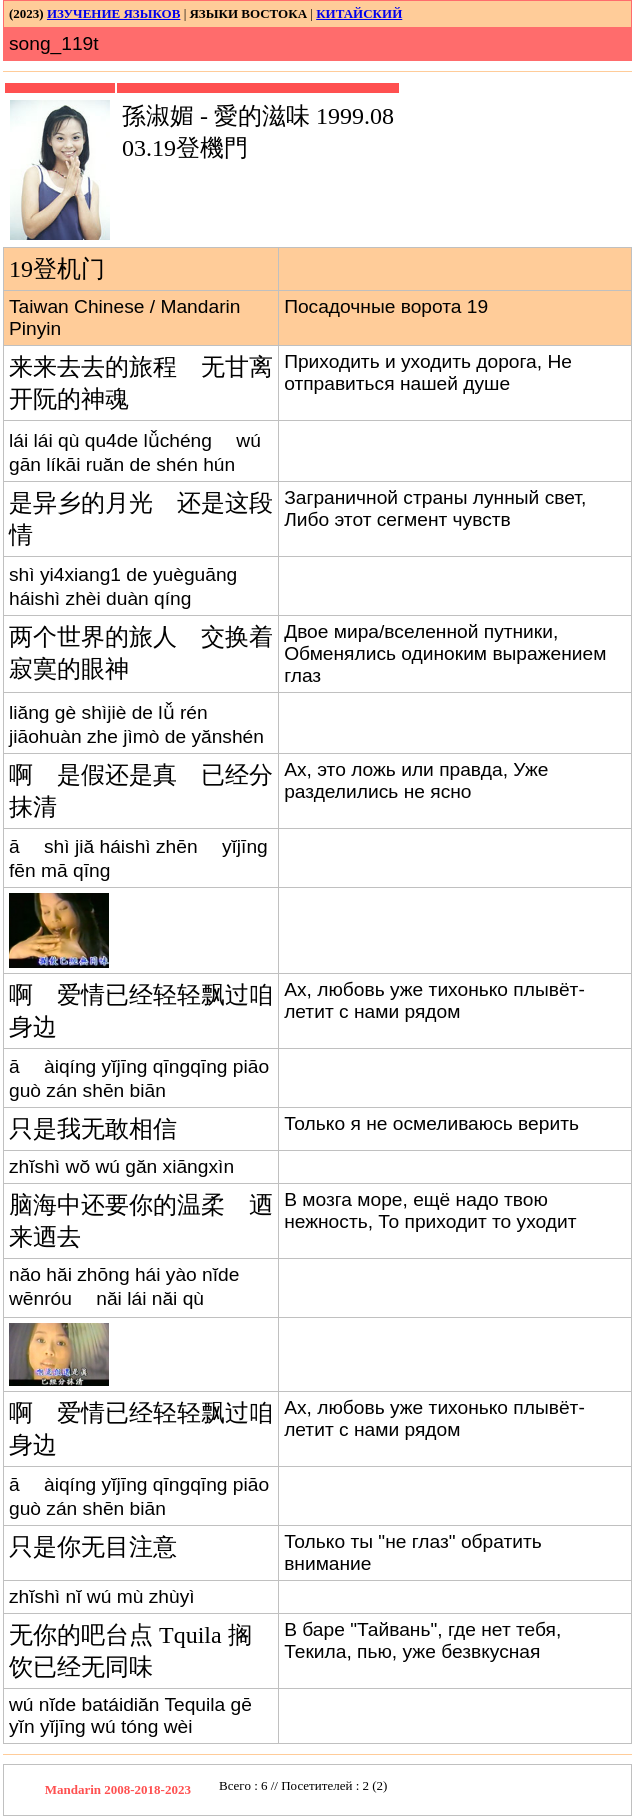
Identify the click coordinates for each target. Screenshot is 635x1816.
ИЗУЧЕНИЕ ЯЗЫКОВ (113, 13)
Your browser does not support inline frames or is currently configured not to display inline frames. (366, 1790)
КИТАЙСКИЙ (359, 13)
